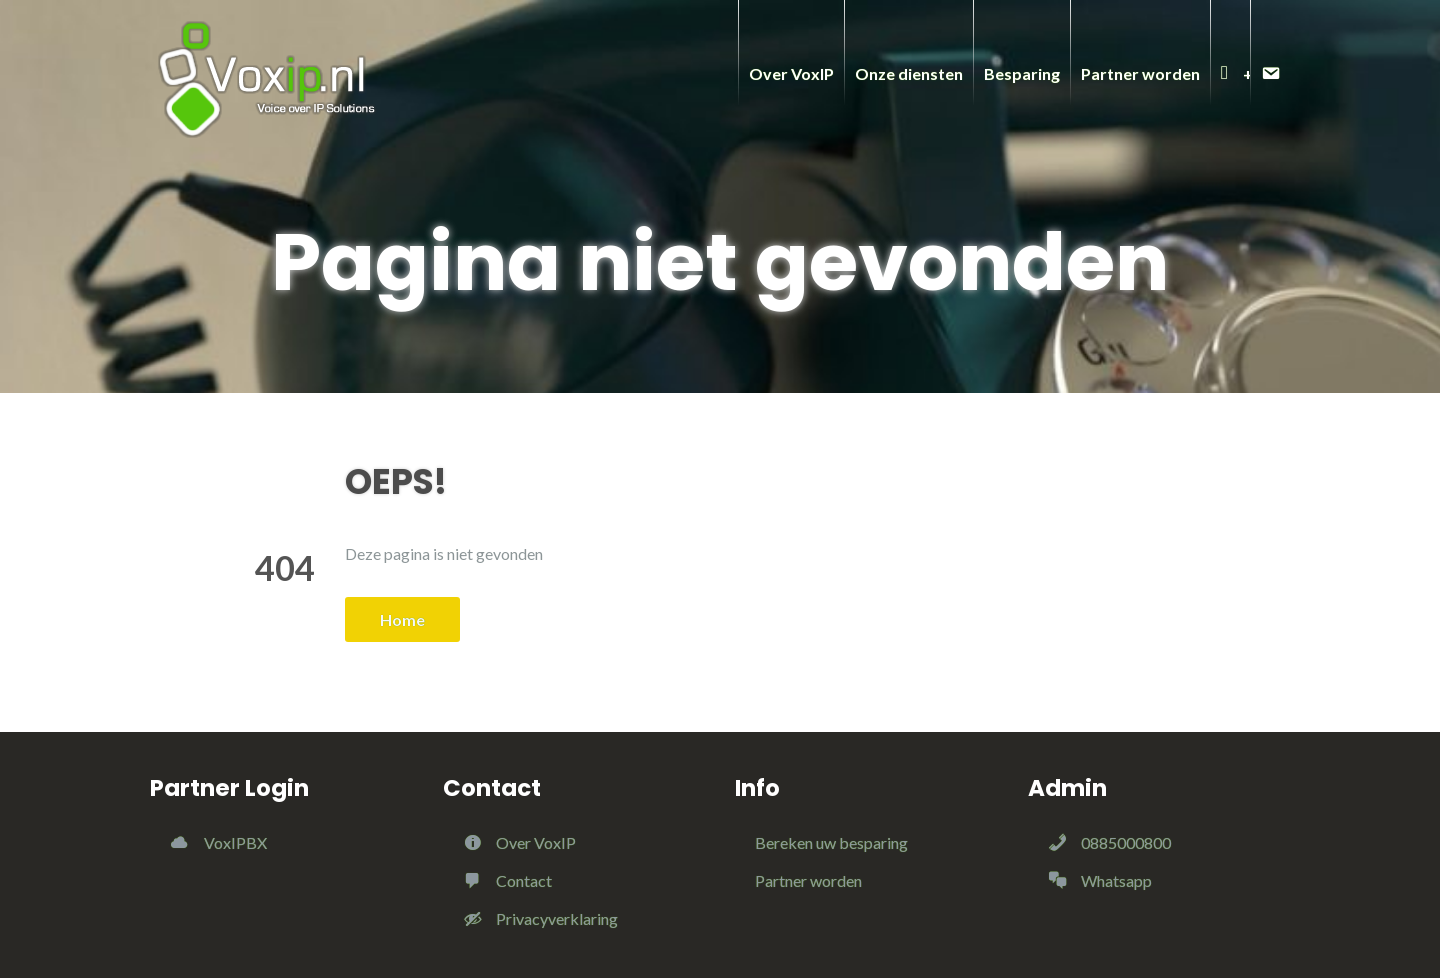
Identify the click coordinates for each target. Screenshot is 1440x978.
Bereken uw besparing (831, 842)
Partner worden (808, 880)
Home (402, 619)
